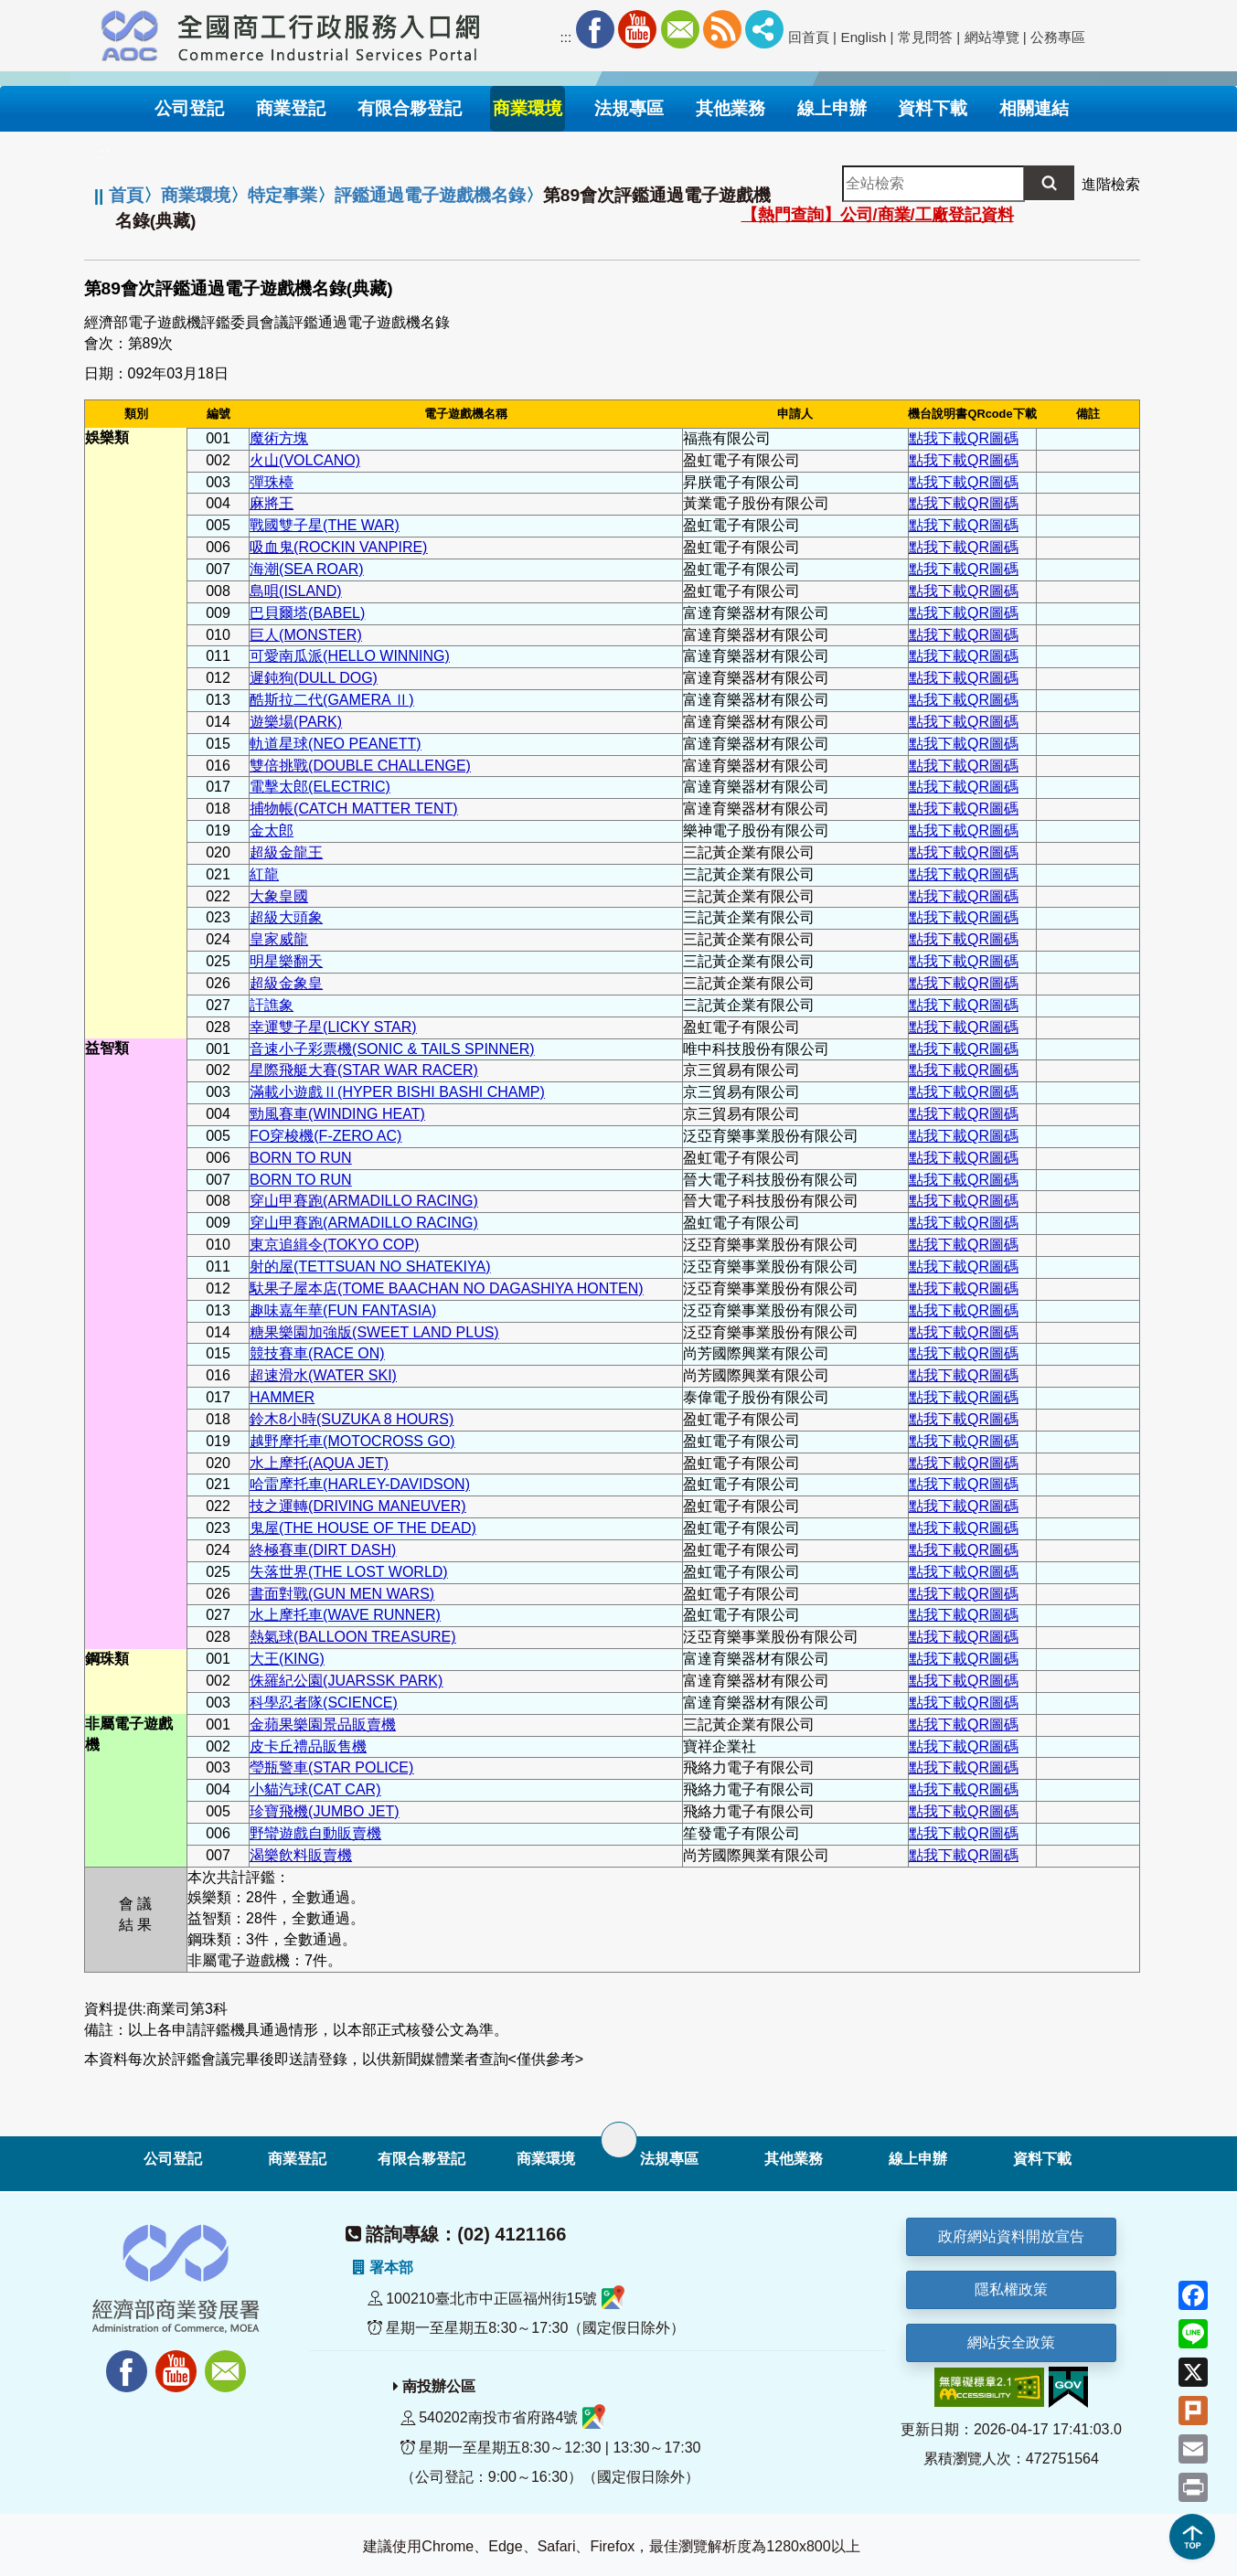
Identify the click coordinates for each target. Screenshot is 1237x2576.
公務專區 (1057, 37)
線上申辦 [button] (832, 108)
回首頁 (808, 37)
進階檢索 (1111, 184)
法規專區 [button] (629, 108)
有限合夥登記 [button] (409, 108)
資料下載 (1042, 2158)
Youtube (637, 29)
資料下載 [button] (932, 108)
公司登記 (173, 2158)
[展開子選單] (619, 2140)
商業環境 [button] (527, 108)
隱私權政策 (1011, 2289)
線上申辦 (918, 2158)
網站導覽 (992, 37)
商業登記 (297, 2158)
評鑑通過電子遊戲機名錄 (430, 195)
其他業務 (793, 2158)
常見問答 (925, 37)
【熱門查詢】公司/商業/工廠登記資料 (877, 215)
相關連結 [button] (1034, 108)
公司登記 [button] (189, 108)
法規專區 (669, 2158)
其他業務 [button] (730, 108)
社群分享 (764, 29)
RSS (722, 29)
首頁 (126, 195)
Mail (680, 29)
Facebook (595, 29)
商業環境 (195, 195)
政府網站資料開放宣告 (1011, 2236)
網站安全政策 (1011, 2342)
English (864, 37)
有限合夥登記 (421, 2158)
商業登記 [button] (290, 108)
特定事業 (282, 195)
